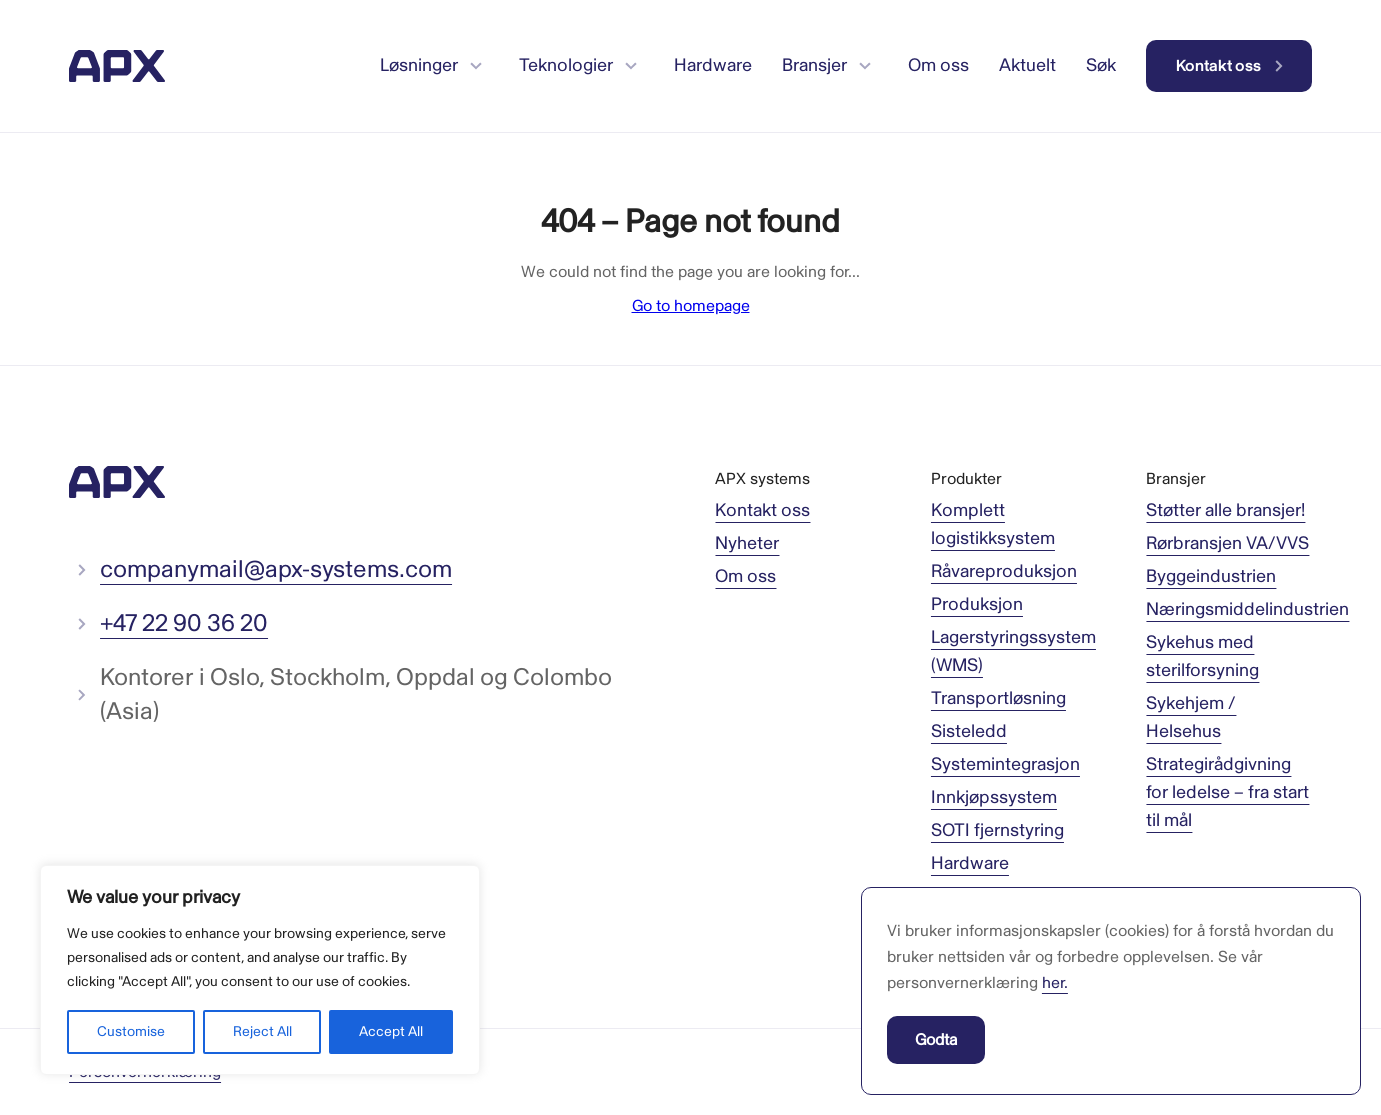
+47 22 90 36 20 (184, 623)
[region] (260, 970)
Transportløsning (998, 698)
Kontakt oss (762, 510)
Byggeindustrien (1211, 576)
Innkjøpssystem (994, 797)
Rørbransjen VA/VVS (1227, 543)
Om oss (745, 576)
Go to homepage (691, 306)
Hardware (970, 863)
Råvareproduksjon (1004, 571)
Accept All (391, 1031)
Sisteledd (969, 731)
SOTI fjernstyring (997, 830)
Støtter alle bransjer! (1225, 510)
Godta (936, 1040)
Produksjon (977, 604)
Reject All (262, 1031)
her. (1055, 983)
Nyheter (747, 543)
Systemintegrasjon (1005, 764)
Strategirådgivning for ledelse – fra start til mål (1227, 792)
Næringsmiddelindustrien (1247, 609)
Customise (131, 1031)
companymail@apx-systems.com (276, 569)
